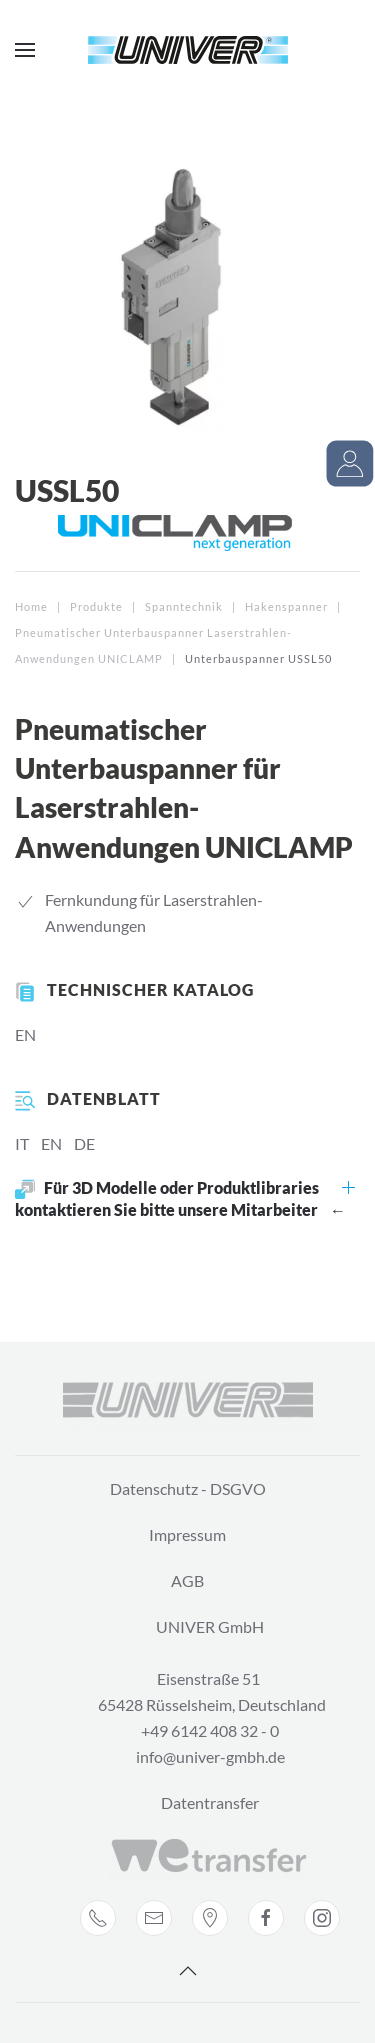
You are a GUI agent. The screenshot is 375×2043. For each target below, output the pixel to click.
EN (25, 1034)
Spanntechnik (184, 606)
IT (22, 1143)
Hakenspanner (286, 606)
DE (84, 1143)
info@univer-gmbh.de (210, 1756)
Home (31, 606)
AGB (187, 1580)
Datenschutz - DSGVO (188, 1488)
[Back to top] (188, 1971)
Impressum (187, 1534)
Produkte (96, 606)
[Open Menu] (25, 50)
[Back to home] (188, 50)
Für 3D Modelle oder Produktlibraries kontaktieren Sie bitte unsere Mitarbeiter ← (180, 1199)
